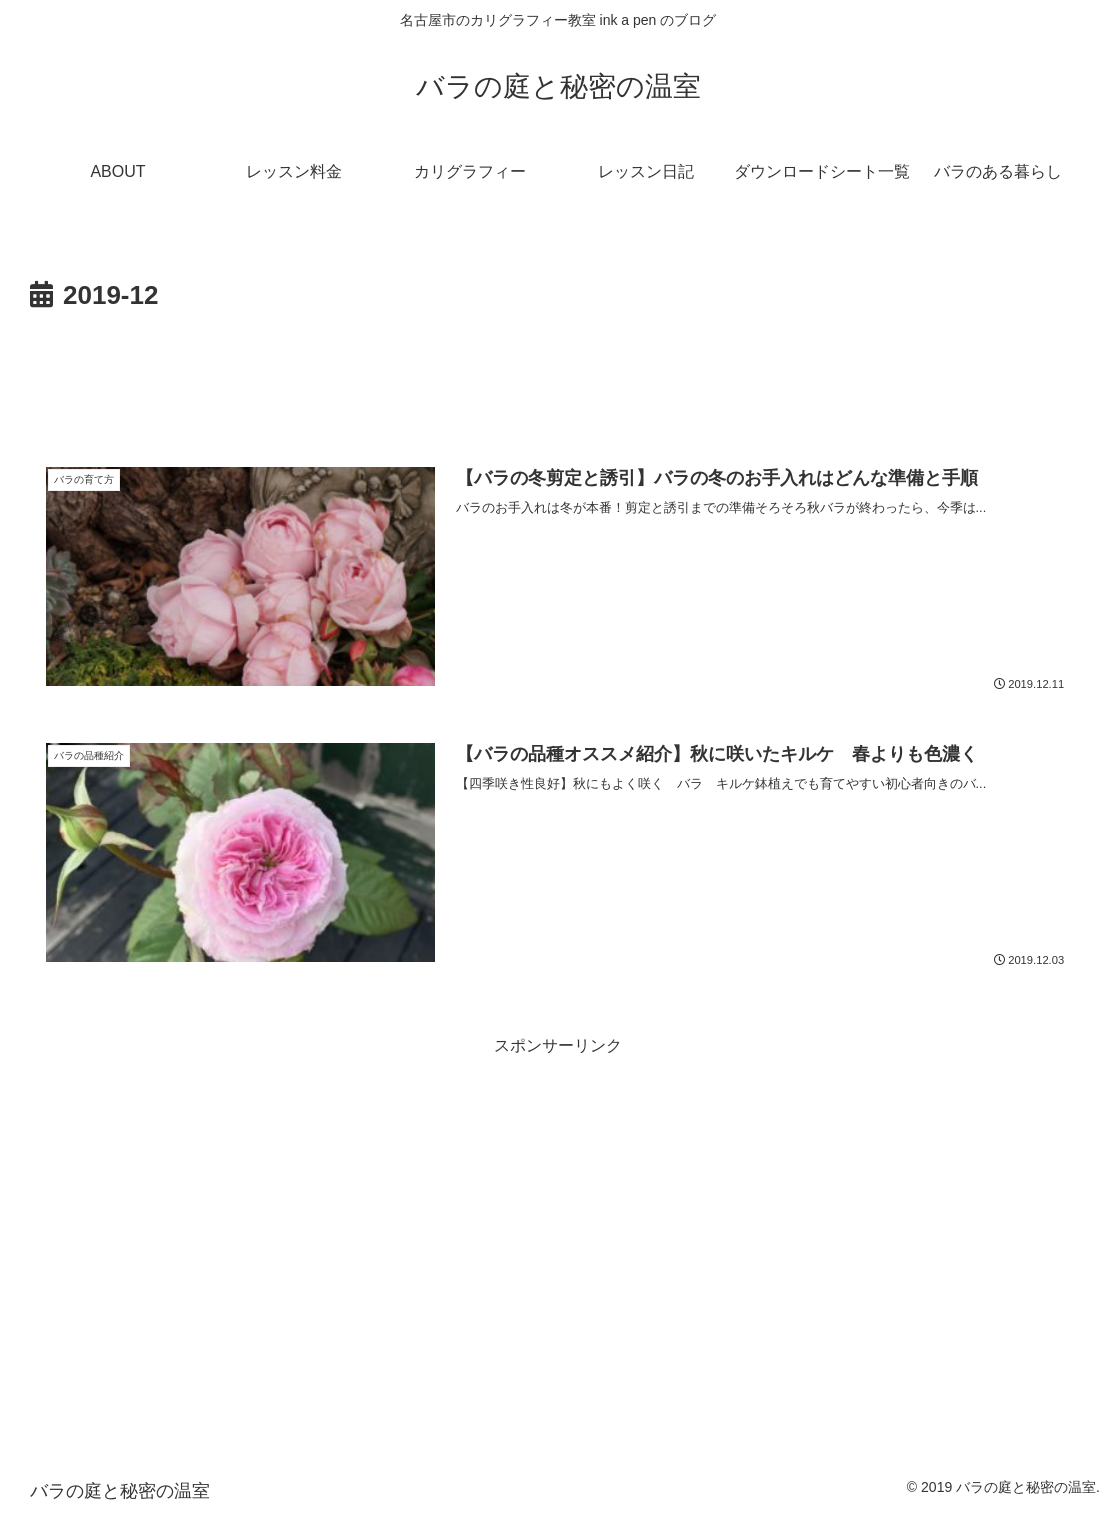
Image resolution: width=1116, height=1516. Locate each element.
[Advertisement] (558, 374)
